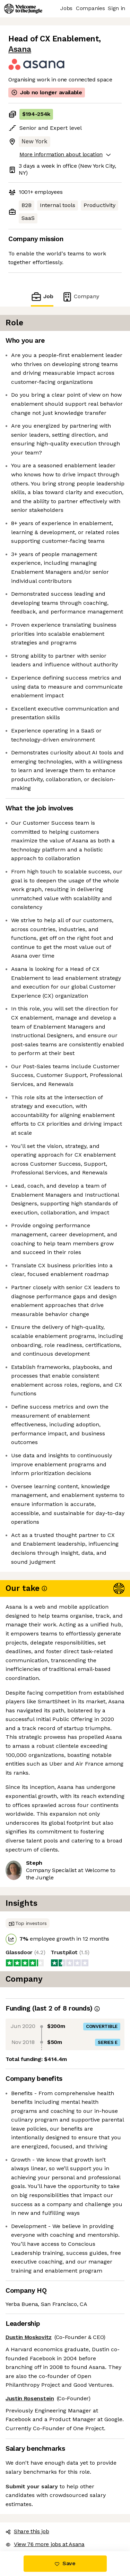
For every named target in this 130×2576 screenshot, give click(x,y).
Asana (104, 38)
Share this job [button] (26, 2372)
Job (46, 279)
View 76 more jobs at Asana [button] (43, 2384)
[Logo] (23, 9)
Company (76, 279)
